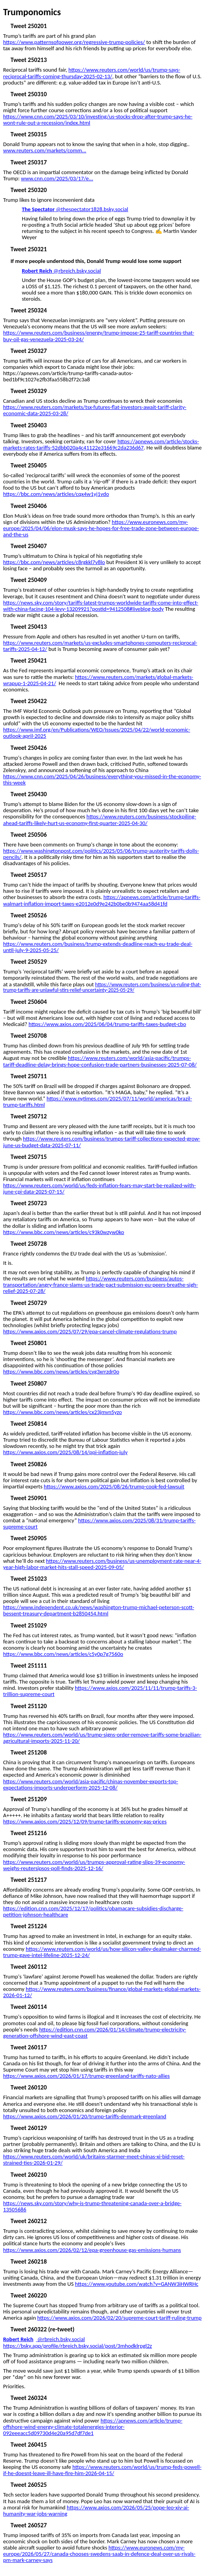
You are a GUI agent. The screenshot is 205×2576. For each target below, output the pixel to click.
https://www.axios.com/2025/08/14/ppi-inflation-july (65, 1452)
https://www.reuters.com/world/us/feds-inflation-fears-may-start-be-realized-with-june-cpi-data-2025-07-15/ (99, 1188)
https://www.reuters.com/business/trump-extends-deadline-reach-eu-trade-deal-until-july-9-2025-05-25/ (98, 947)
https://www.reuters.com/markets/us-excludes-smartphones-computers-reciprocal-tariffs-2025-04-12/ (100, 645)
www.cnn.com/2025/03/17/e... (57, 178)
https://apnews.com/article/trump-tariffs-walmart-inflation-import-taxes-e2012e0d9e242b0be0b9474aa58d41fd (101, 900)
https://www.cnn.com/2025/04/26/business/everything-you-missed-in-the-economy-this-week (102, 779)
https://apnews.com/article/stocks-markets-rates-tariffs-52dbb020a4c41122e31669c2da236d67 (101, 444)
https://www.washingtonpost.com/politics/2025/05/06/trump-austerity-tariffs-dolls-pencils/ (101, 853)
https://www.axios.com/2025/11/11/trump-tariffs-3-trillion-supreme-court (100, 1691)
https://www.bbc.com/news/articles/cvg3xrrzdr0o (61, 1371)
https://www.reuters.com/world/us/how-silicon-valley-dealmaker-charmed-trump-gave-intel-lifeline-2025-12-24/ (102, 1952)
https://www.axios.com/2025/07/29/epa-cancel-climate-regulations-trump (90, 1331)
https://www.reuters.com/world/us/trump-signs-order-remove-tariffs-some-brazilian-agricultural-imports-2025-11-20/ (102, 1737)
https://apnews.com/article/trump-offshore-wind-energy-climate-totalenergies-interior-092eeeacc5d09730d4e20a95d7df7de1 (92, 2427)
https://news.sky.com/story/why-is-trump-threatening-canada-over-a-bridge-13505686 (92, 2206)
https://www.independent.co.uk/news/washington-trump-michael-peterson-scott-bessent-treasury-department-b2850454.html (98, 1610)
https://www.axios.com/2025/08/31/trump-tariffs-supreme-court (99, 1523)
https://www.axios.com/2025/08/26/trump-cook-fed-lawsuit (114, 1486)
